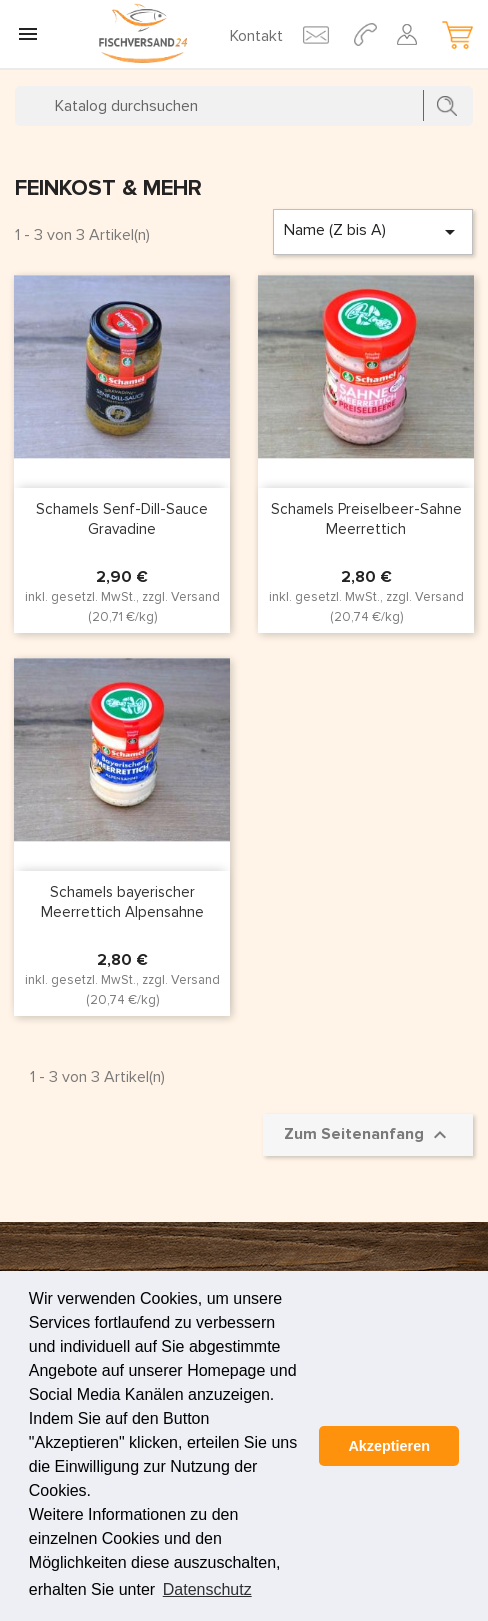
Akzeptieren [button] (389, 1446)
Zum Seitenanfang (368, 1135)
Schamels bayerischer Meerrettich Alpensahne (122, 902)
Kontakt (256, 36)
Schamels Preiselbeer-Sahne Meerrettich (366, 519)
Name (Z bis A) (373, 232)
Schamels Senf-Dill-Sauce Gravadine (122, 519)
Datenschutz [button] (207, 1589)
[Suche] (244, 106)
